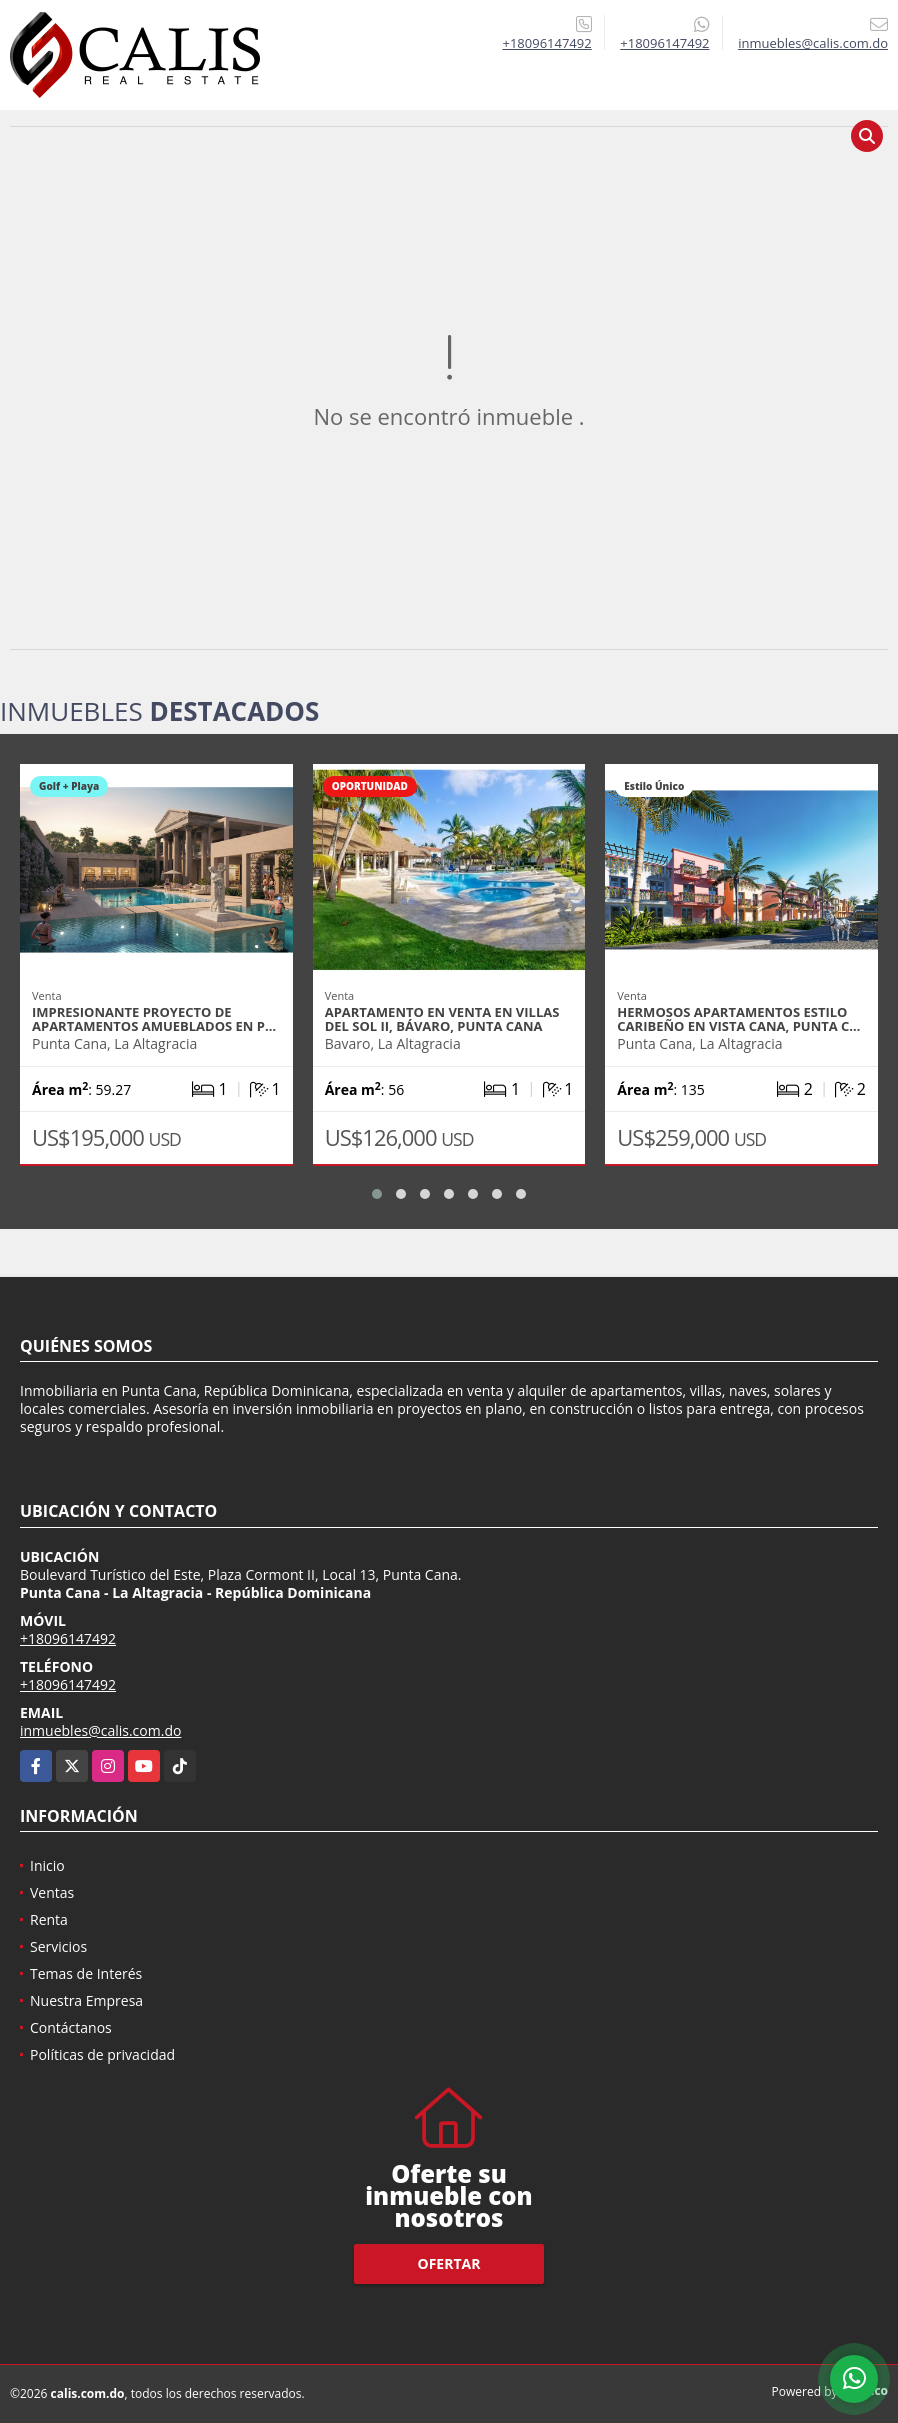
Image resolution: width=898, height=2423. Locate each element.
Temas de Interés (86, 1973)
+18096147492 (546, 43)
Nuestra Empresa (86, 2000)
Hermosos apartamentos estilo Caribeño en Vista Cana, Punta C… (738, 1019)
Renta (49, 1919)
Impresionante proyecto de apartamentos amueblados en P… (154, 1019)
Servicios (58, 1946)
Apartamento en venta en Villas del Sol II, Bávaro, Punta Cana (442, 1019)
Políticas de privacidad (102, 2054)
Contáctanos (71, 2027)
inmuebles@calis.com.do (100, 1730)
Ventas (52, 1892)
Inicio (47, 1865)
